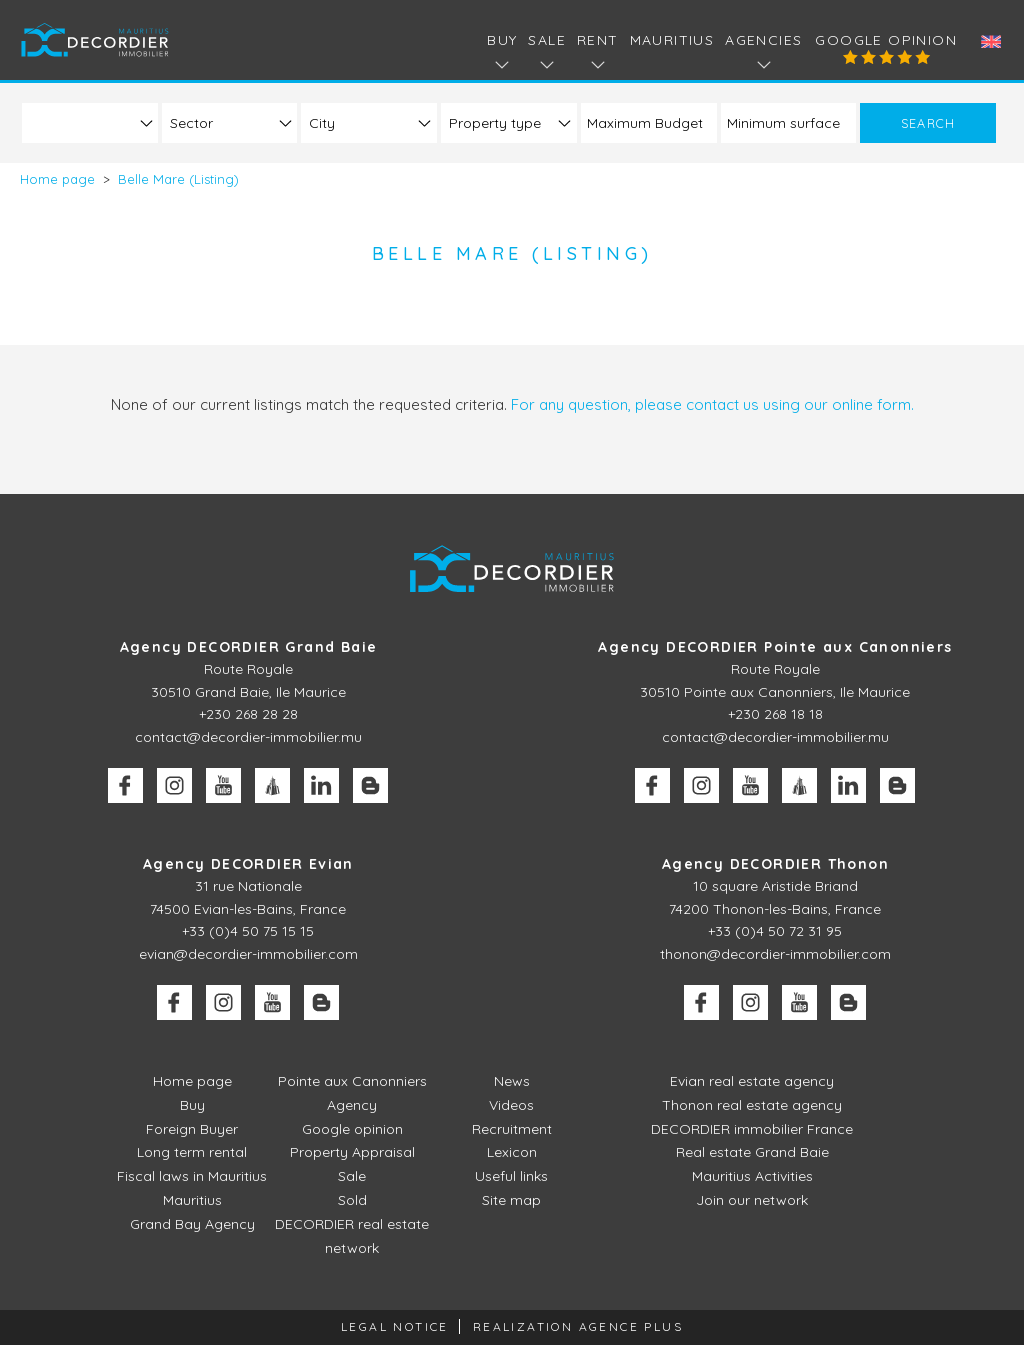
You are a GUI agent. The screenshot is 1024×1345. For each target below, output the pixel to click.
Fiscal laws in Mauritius (192, 1176)
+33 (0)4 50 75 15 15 (248, 931)
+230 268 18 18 (775, 714)
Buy (192, 1105)
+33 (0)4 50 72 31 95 (775, 931)
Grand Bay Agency (192, 1224)
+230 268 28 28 (248, 714)
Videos (511, 1105)
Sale (352, 1176)
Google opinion (886, 40)
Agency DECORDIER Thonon (775, 864)
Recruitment (512, 1129)
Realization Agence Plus (578, 1326)
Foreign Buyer (192, 1129)
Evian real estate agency (752, 1081)
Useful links (511, 1176)
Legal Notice (395, 1326)
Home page (192, 1081)
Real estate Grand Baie (752, 1152)
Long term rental (192, 1152)
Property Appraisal (352, 1152)
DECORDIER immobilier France (752, 1129)
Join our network (752, 1200)
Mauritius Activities (752, 1176)
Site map (511, 1200)
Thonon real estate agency (752, 1105)
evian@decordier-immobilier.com (248, 954)
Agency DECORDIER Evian (248, 864)
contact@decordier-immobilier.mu (248, 737)
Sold (352, 1200)
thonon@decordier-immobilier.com (775, 954)
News (512, 1081)
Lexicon (512, 1152)
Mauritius (672, 40)
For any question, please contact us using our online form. (712, 404)
